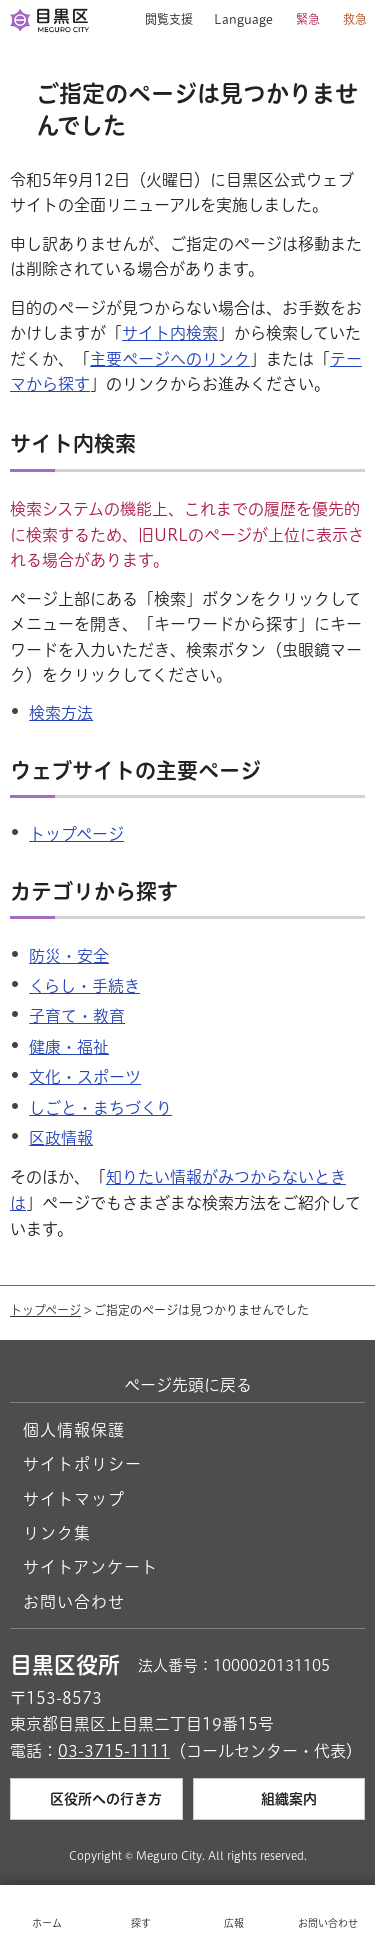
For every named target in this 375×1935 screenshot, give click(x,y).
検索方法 (61, 713)
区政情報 (61, 1138)
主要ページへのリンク (170, 359)
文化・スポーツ (85, 1077)
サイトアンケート (90, 1567)
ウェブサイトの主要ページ (135, 770)
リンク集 (57, 1533)
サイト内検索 (170, 333)
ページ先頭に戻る (188, 1385)
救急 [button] (355, 19)
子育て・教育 (77, 1016)
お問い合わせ (74, 1602)
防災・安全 (69, 956)
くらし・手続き (84, 986)
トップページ (76, 834)
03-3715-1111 (114, 1751)
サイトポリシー (82, 1464)
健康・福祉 (69, 1047)
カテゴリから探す (94, 891)
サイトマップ (74, 1499)
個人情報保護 (74, 1430)
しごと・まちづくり (100, 1108)
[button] (161, 20)
